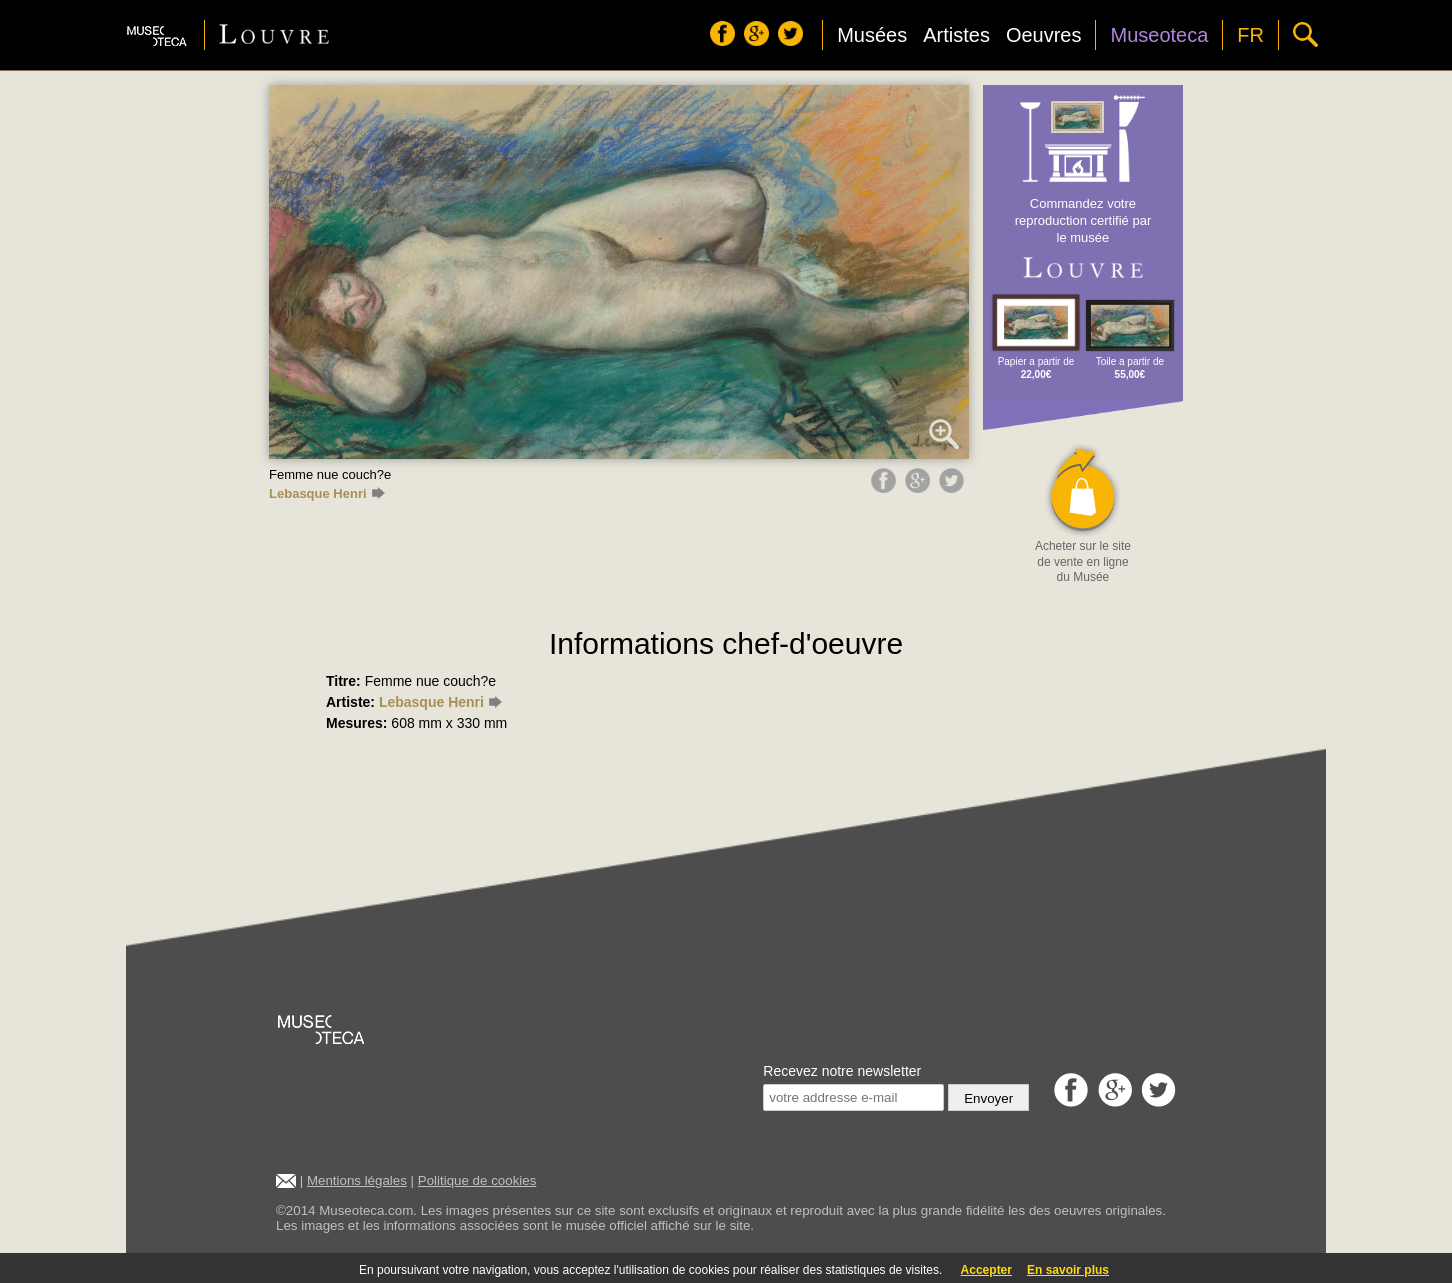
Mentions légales (357, 1180)
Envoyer (988, 1098)
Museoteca (1159, 35)
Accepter (986, 1270)
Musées (872, 35)
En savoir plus (1068, 1270)
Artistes (956, 35)
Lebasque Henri (326, 493)
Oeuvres (1044, 35)
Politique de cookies (477, 1180)
